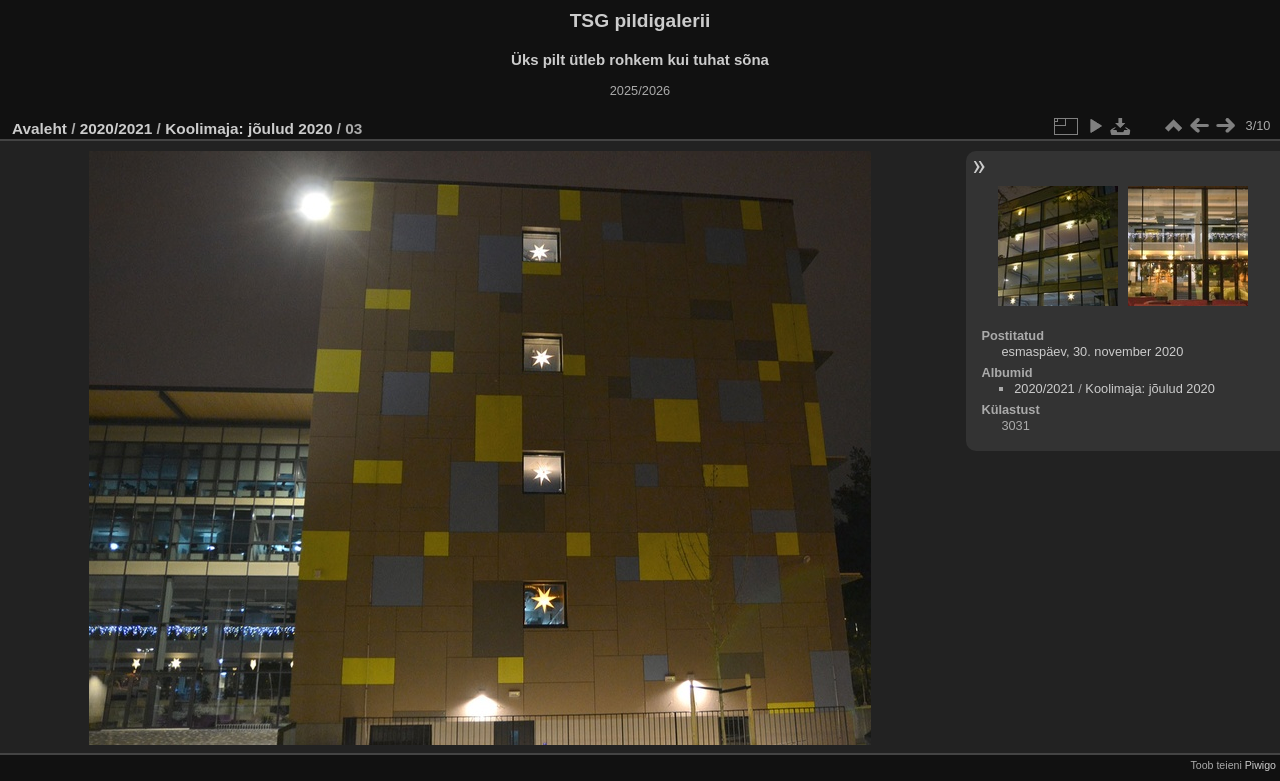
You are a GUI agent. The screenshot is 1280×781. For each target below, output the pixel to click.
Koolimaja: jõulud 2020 (248, 128)
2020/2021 (116, 128)
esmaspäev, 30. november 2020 (1092, 351)
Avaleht (39, 128)
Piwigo (1260, 765)
